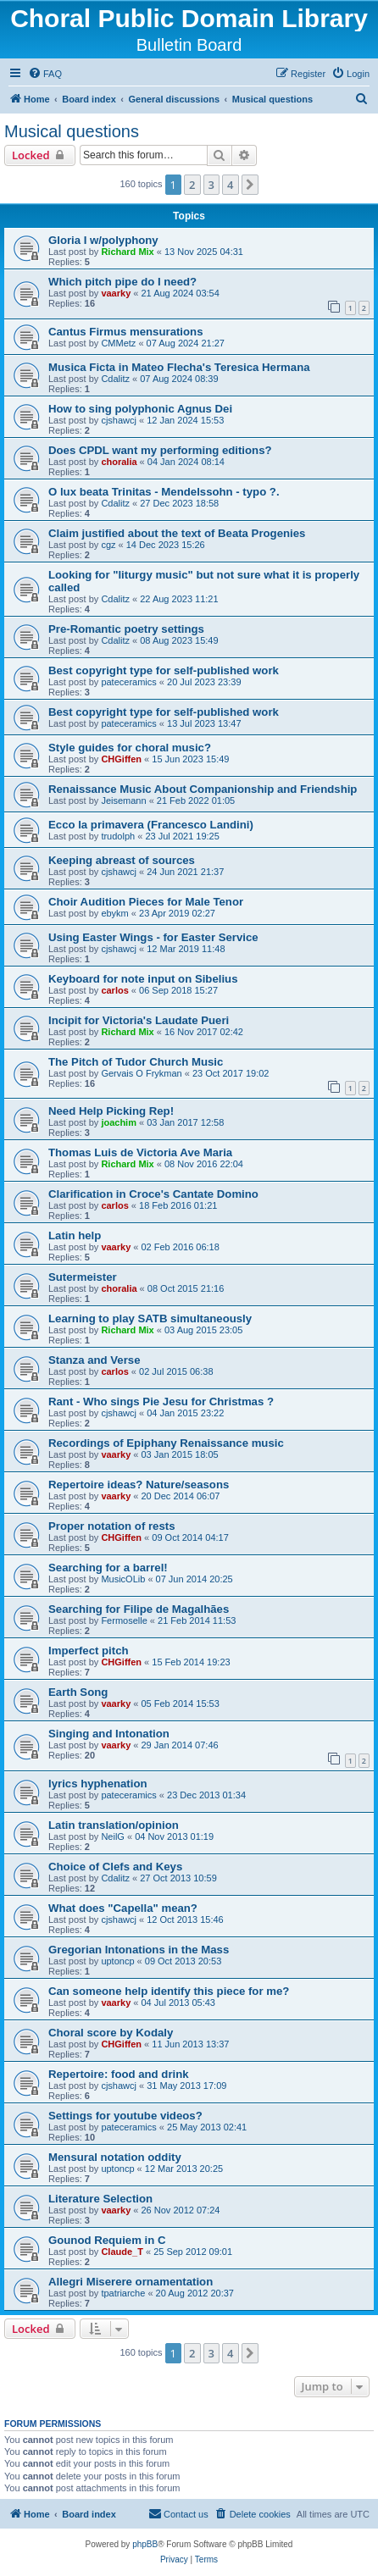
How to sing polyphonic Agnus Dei (140, 408)
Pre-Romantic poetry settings (126, 629)
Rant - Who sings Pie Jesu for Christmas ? (161, 1401)
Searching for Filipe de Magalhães (138, 1609)
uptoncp (117, 1961)
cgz (108, 545)
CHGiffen (121, 759)
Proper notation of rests (111, 1526)
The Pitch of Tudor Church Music (135, 1061)
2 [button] (192, 184)
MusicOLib (123, 1579)
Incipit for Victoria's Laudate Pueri (138, 1020)
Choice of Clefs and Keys (115, 1866)
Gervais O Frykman (141, 1073)
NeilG (113, 1836)
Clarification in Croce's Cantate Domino (153, 1194)
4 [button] (230, 184)
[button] (250, 185)
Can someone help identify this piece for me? (168, 1991)
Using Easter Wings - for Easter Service (153, 937)
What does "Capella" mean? (122, 1908)
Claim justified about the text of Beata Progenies (176, 533)
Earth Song (78, 1692)
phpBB (145, 2544)
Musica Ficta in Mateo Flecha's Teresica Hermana (179, 367)
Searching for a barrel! (108, 1567)
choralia (118, 462)
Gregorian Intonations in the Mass (138, 1949)
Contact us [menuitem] (178, 2513)
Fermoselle (124, 1620)
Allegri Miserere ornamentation (130, 2281)
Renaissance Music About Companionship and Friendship (202, 789)
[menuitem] (45, 74)
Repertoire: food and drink (118, 2074)
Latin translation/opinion (113, 1825)
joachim (118, 1122)
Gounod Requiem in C (106, 2240)
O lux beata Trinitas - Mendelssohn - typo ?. (164, 491)
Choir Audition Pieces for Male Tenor (145, 901)
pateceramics (128, 682)
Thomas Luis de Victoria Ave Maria (140, 1152)
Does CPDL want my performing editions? (160, 450)
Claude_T (122, 2251)
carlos (114, 990)
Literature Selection (100, 2198)
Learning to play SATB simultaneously (150, 1318)
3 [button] (211, 184)
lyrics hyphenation (97, 1783)
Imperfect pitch (88, 1650)
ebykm (114, 913)
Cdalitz (115, 379)
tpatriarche (123, 2293)
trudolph (118, 836)
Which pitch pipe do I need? (122, 281)
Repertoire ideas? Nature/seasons (138, 1484)
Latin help (74, 1235)
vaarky (116, 293)
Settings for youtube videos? (125, 2115)
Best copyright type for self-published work (163, 670)
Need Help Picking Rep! (111, 1111)
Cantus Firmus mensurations (125, 331)
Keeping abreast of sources (121, 860)
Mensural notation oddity (114, 2157)
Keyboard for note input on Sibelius (142, 978)
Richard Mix (127, 252)
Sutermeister (82, 1277)
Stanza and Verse (94, 1360)
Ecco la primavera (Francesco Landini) (150, 824)
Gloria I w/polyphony (103, 240)
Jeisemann (123, 800)
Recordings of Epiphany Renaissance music (166, 1443)
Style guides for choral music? (129, 747)
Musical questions (71, 131)
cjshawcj (118, 420)
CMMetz (118, 343)
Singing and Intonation (109, 1733)
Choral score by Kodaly (110, 2032)
